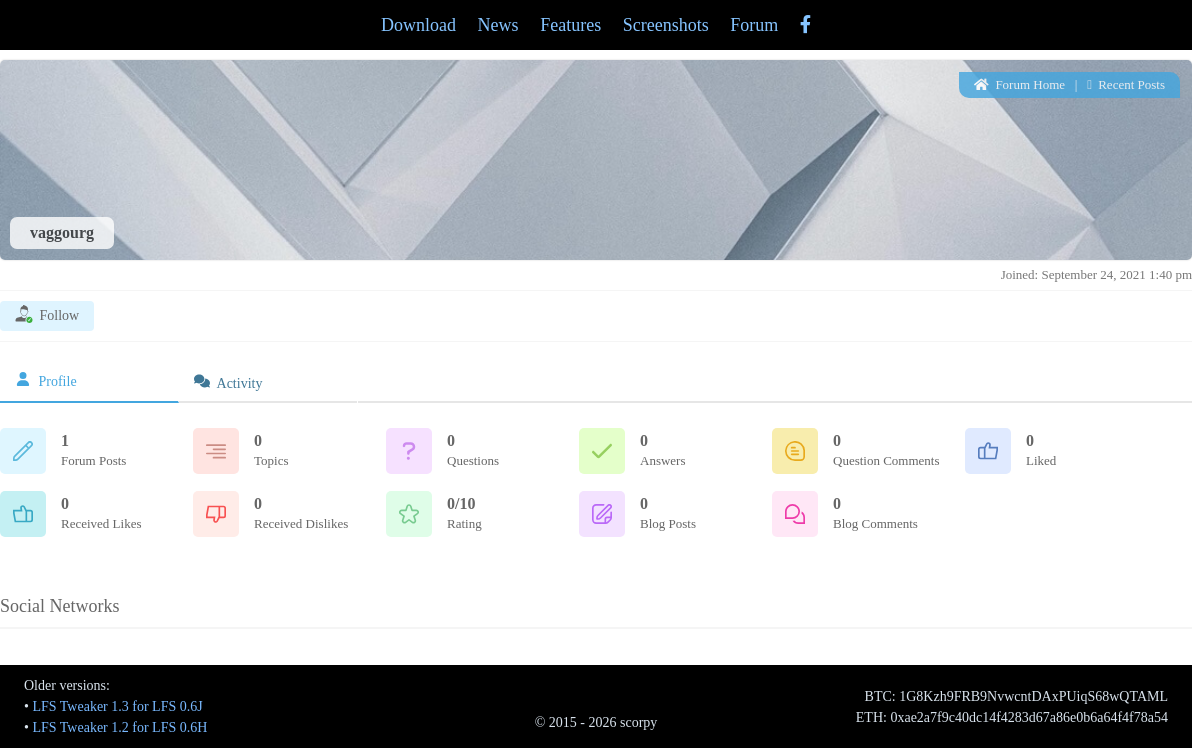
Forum (754, 25)
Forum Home (1019, 84)
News (498, 25)
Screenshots (666, 25)
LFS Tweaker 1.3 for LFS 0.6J (117, 706)
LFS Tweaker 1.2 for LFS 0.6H (119, 727)
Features (570, 25)
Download (418, 25)
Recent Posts (1126, 84)
